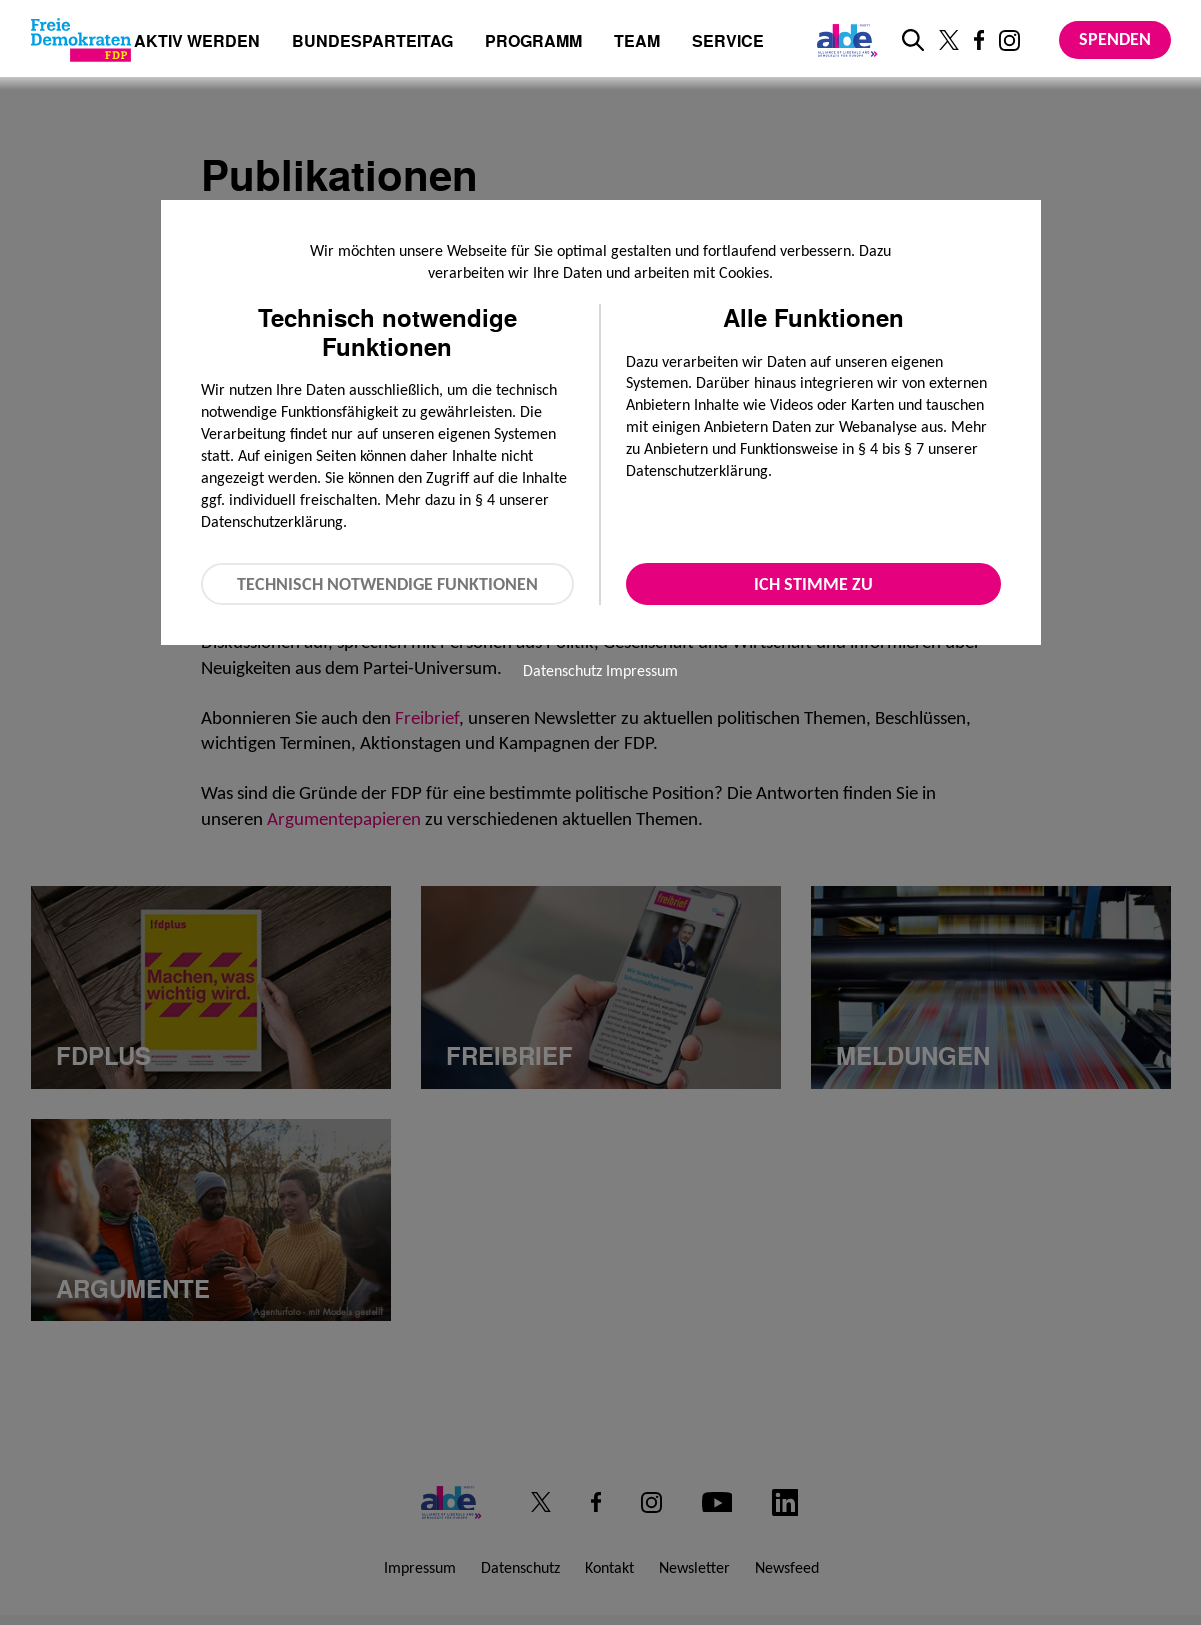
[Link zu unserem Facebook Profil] (979, 40)
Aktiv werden (197, 42)
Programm (533, 42)
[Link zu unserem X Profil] (949, 40)
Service (728, 42)
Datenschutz (562, 670)
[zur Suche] (913, 40)
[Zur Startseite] (81, 40)
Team (637, 42)
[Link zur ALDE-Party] (843, 40)
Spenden (1115, 39)
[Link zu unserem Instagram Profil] (1009, 40)
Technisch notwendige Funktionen (387, 584)
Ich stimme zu (813, 584)
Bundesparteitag (372, 41)
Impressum (642, 670)
